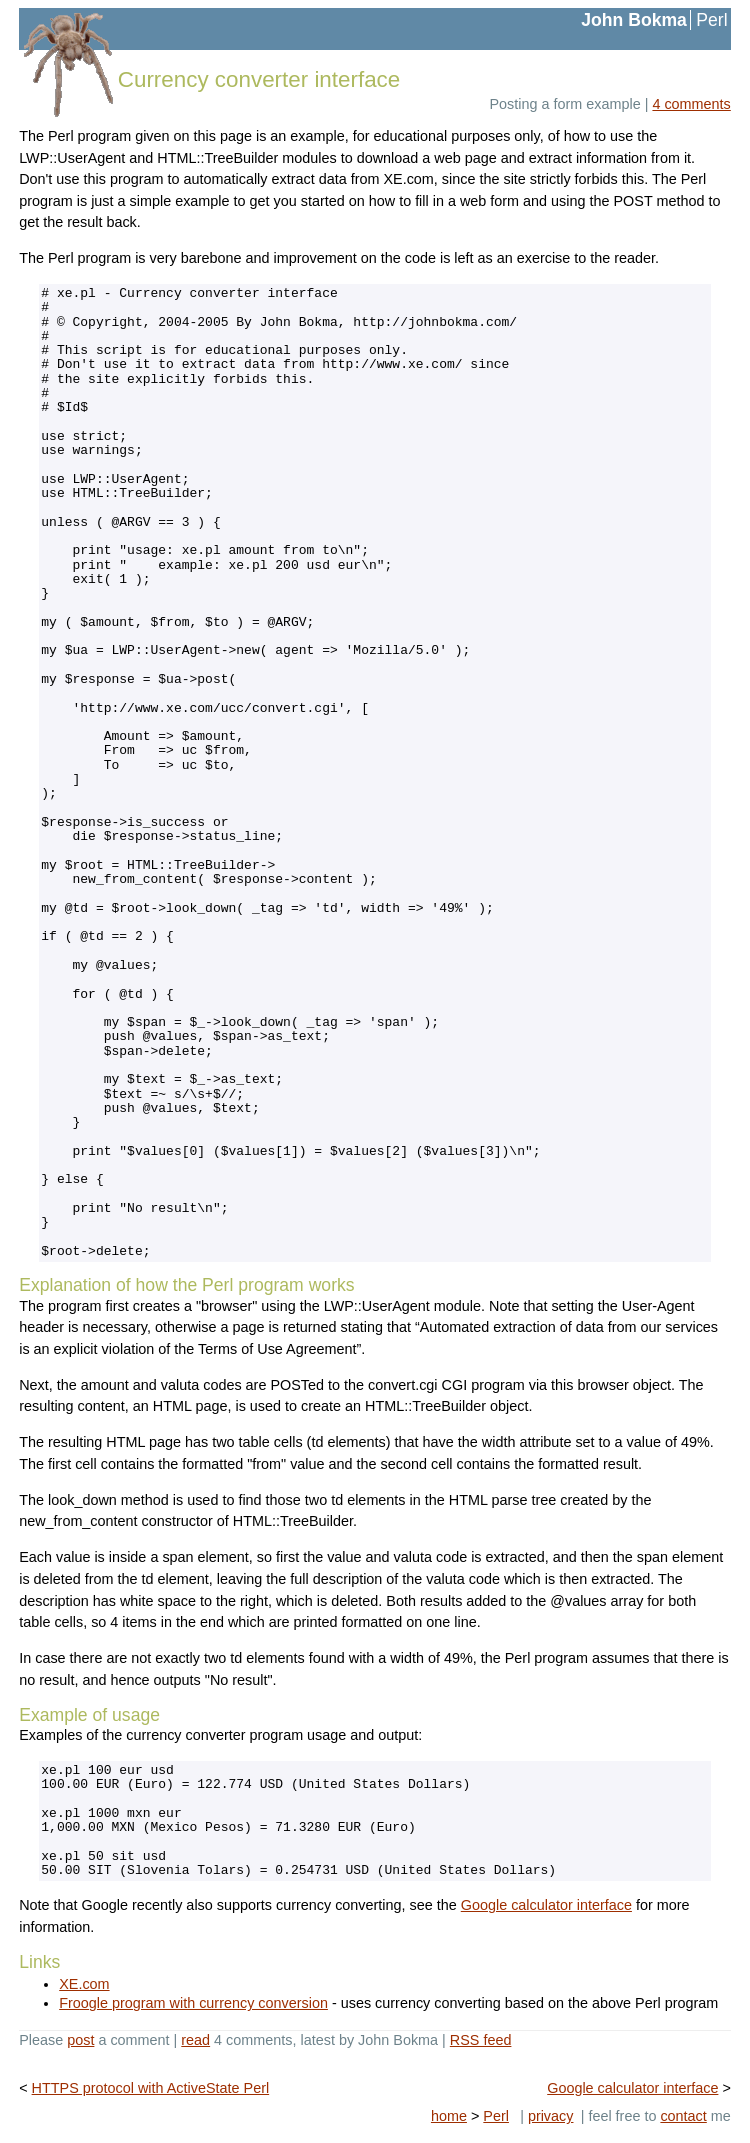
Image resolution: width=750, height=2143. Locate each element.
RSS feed (481, 2040)
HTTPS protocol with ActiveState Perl (151, 2088)
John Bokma (634, 20)
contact (683, 2116)
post (80, 2040)
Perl (711, 20)
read (195, 2040)
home (449, 2116)
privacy (551, 2116)
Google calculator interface (546, 1905)
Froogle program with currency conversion (193, 2003)
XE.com (84, 1984)
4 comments (691, 104)
